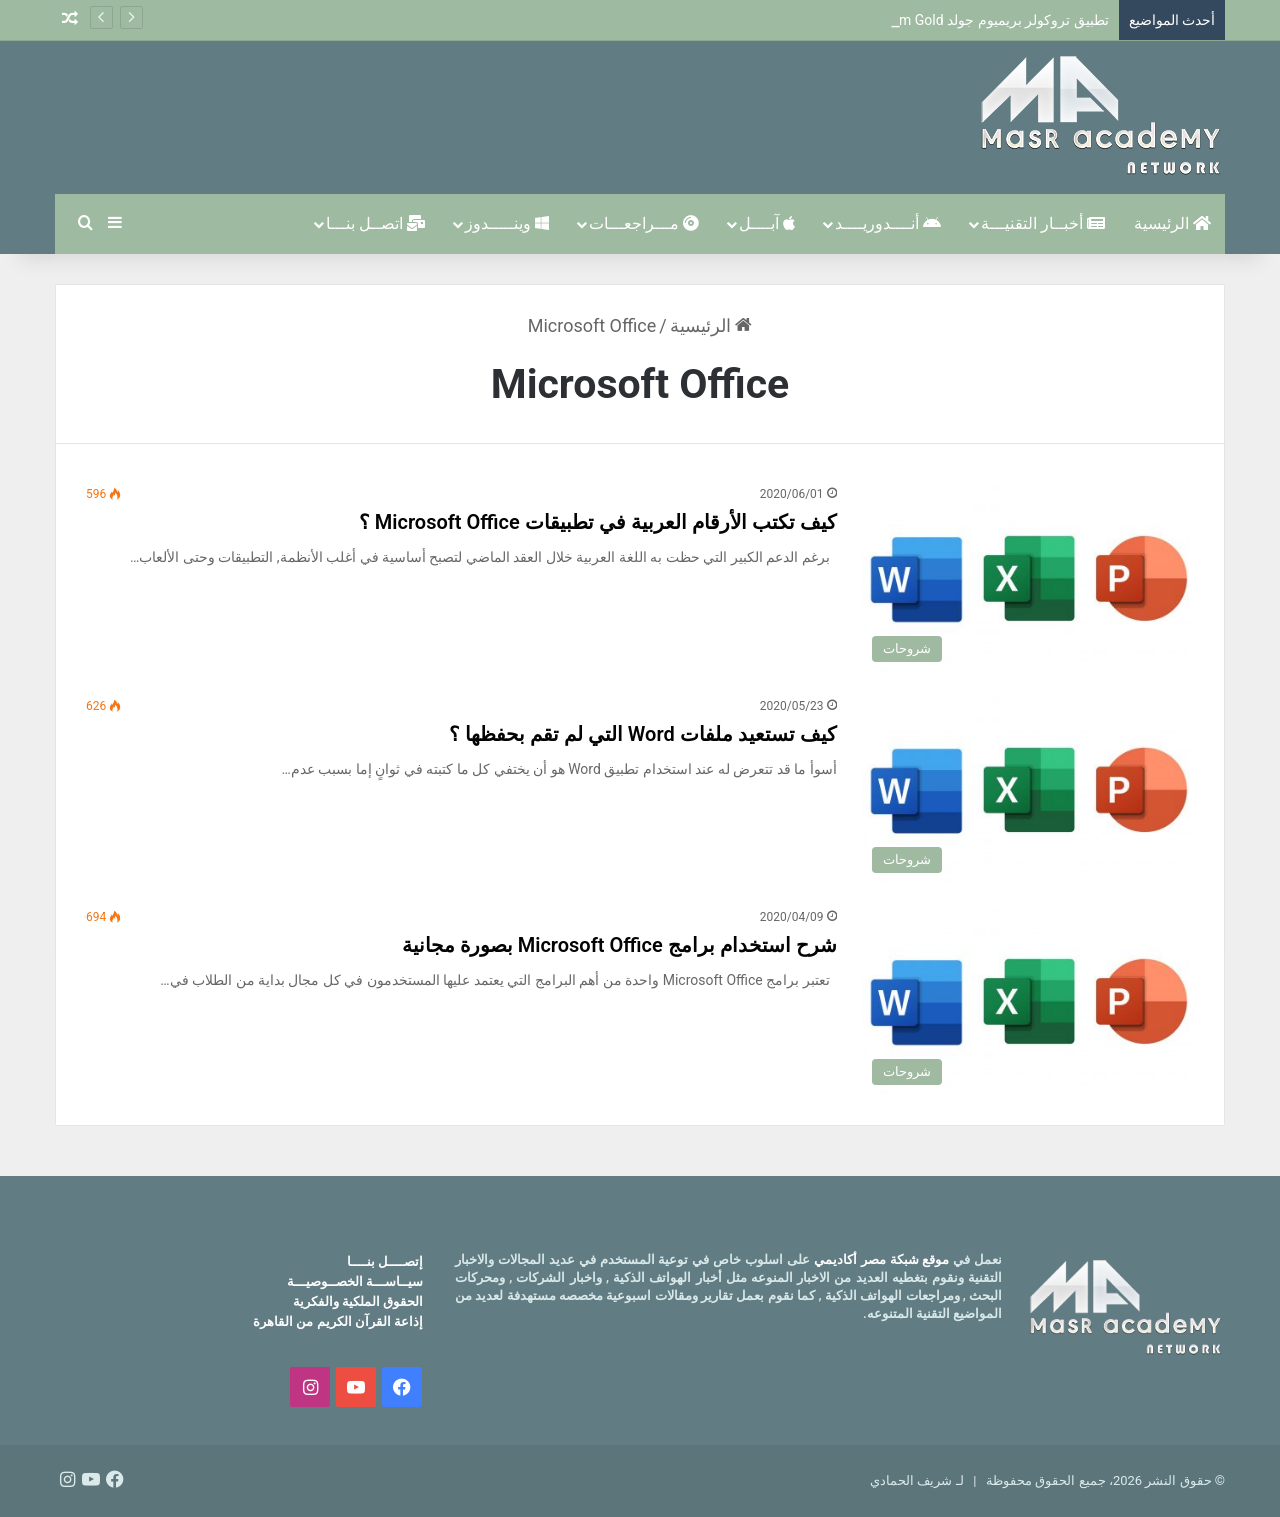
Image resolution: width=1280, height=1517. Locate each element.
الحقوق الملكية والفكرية (358, 1301)
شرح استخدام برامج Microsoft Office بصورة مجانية (619, 945)
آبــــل (767, 223)
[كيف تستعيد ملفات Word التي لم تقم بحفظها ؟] (1028, 790)
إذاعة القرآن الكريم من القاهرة (338, 1321)
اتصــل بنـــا (375, 223)
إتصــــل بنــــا (385, 1261)
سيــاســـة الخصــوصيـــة (355, 1281)
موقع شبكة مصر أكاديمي (882, 1259)
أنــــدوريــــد (888, 223)
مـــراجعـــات (644, 223)
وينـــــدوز (507, 223)
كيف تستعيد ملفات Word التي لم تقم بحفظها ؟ (643, 734)
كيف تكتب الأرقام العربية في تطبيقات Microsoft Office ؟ (598, 522)
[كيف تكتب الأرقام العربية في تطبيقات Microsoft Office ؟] (1028, 578)
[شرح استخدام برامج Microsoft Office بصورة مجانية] (1028, 1001)
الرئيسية (1172, 223)
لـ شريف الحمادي (916, 1480)
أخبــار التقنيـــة (1043, 223)
